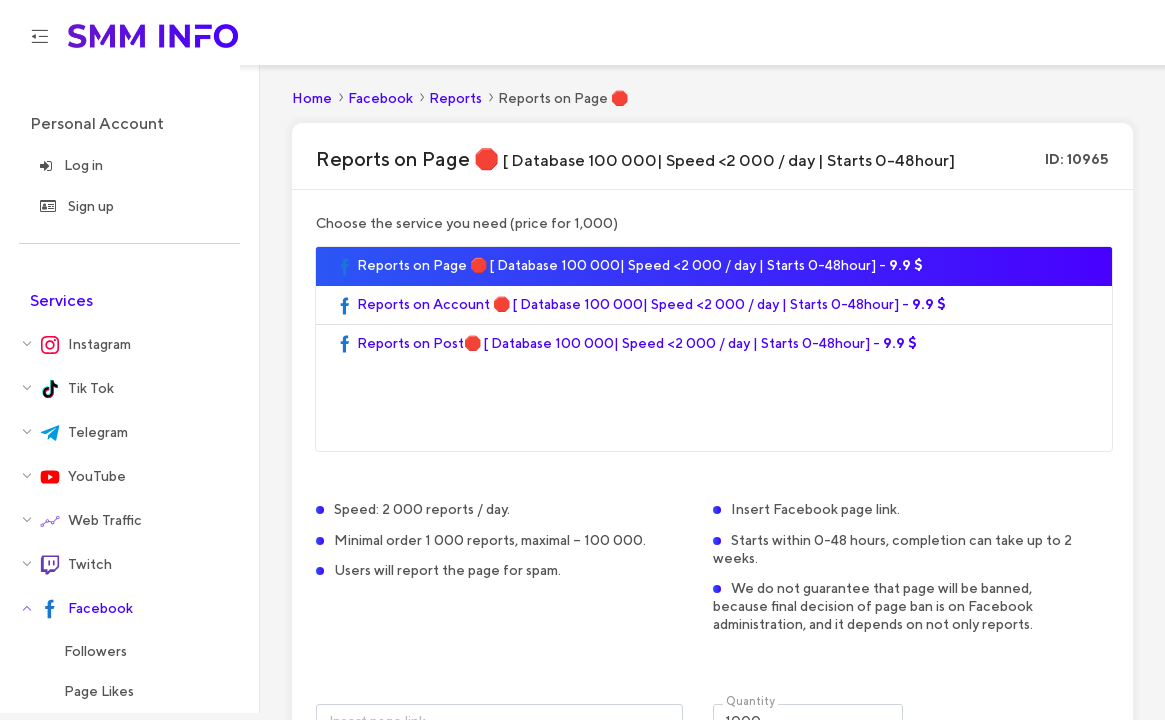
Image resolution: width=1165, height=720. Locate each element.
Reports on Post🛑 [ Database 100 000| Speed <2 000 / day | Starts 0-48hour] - (626, 351)
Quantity (750, 708)
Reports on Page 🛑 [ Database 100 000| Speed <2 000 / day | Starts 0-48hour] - (629, 273)
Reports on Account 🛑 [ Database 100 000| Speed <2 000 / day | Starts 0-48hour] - (641, 312)
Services (61, 307)
